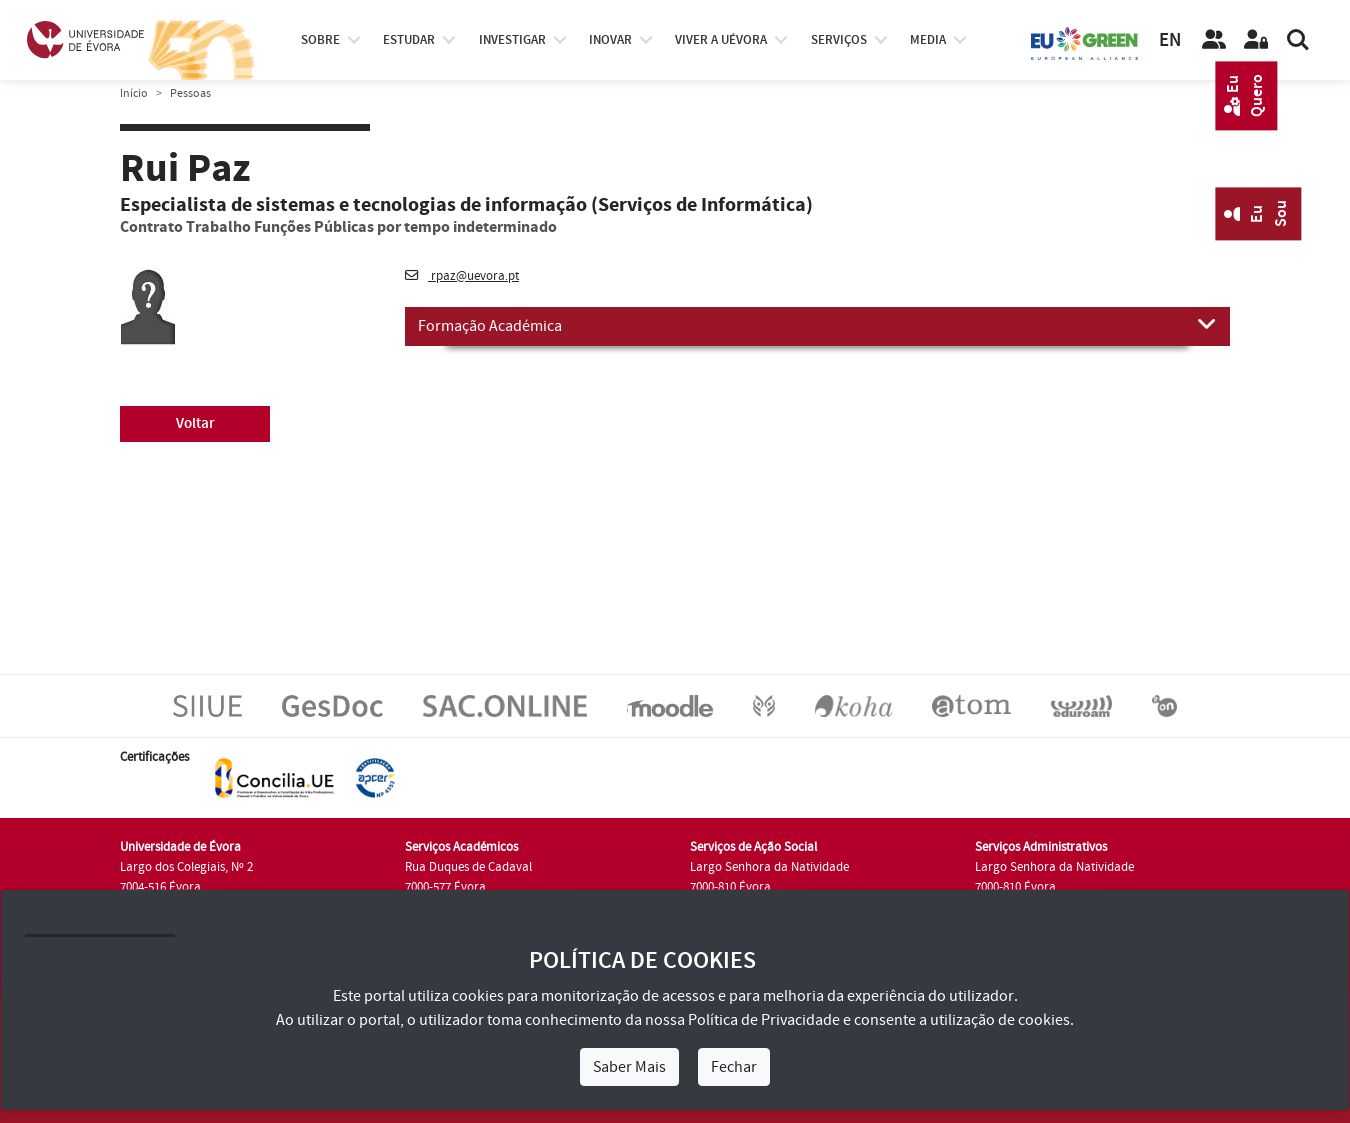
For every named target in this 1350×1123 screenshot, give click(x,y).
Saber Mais (629, 1067)
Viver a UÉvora (721, 40)
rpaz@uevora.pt (462, 276)
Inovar (610, 40)
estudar (409, 40)
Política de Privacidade (764, 1020)
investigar (512, 40)
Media (928, 40)
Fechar (734, 1067)
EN (1170, 40)
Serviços (839, 40)
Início (134, 93)
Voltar (195, 423)
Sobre (320, 40)
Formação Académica (817, 325)
